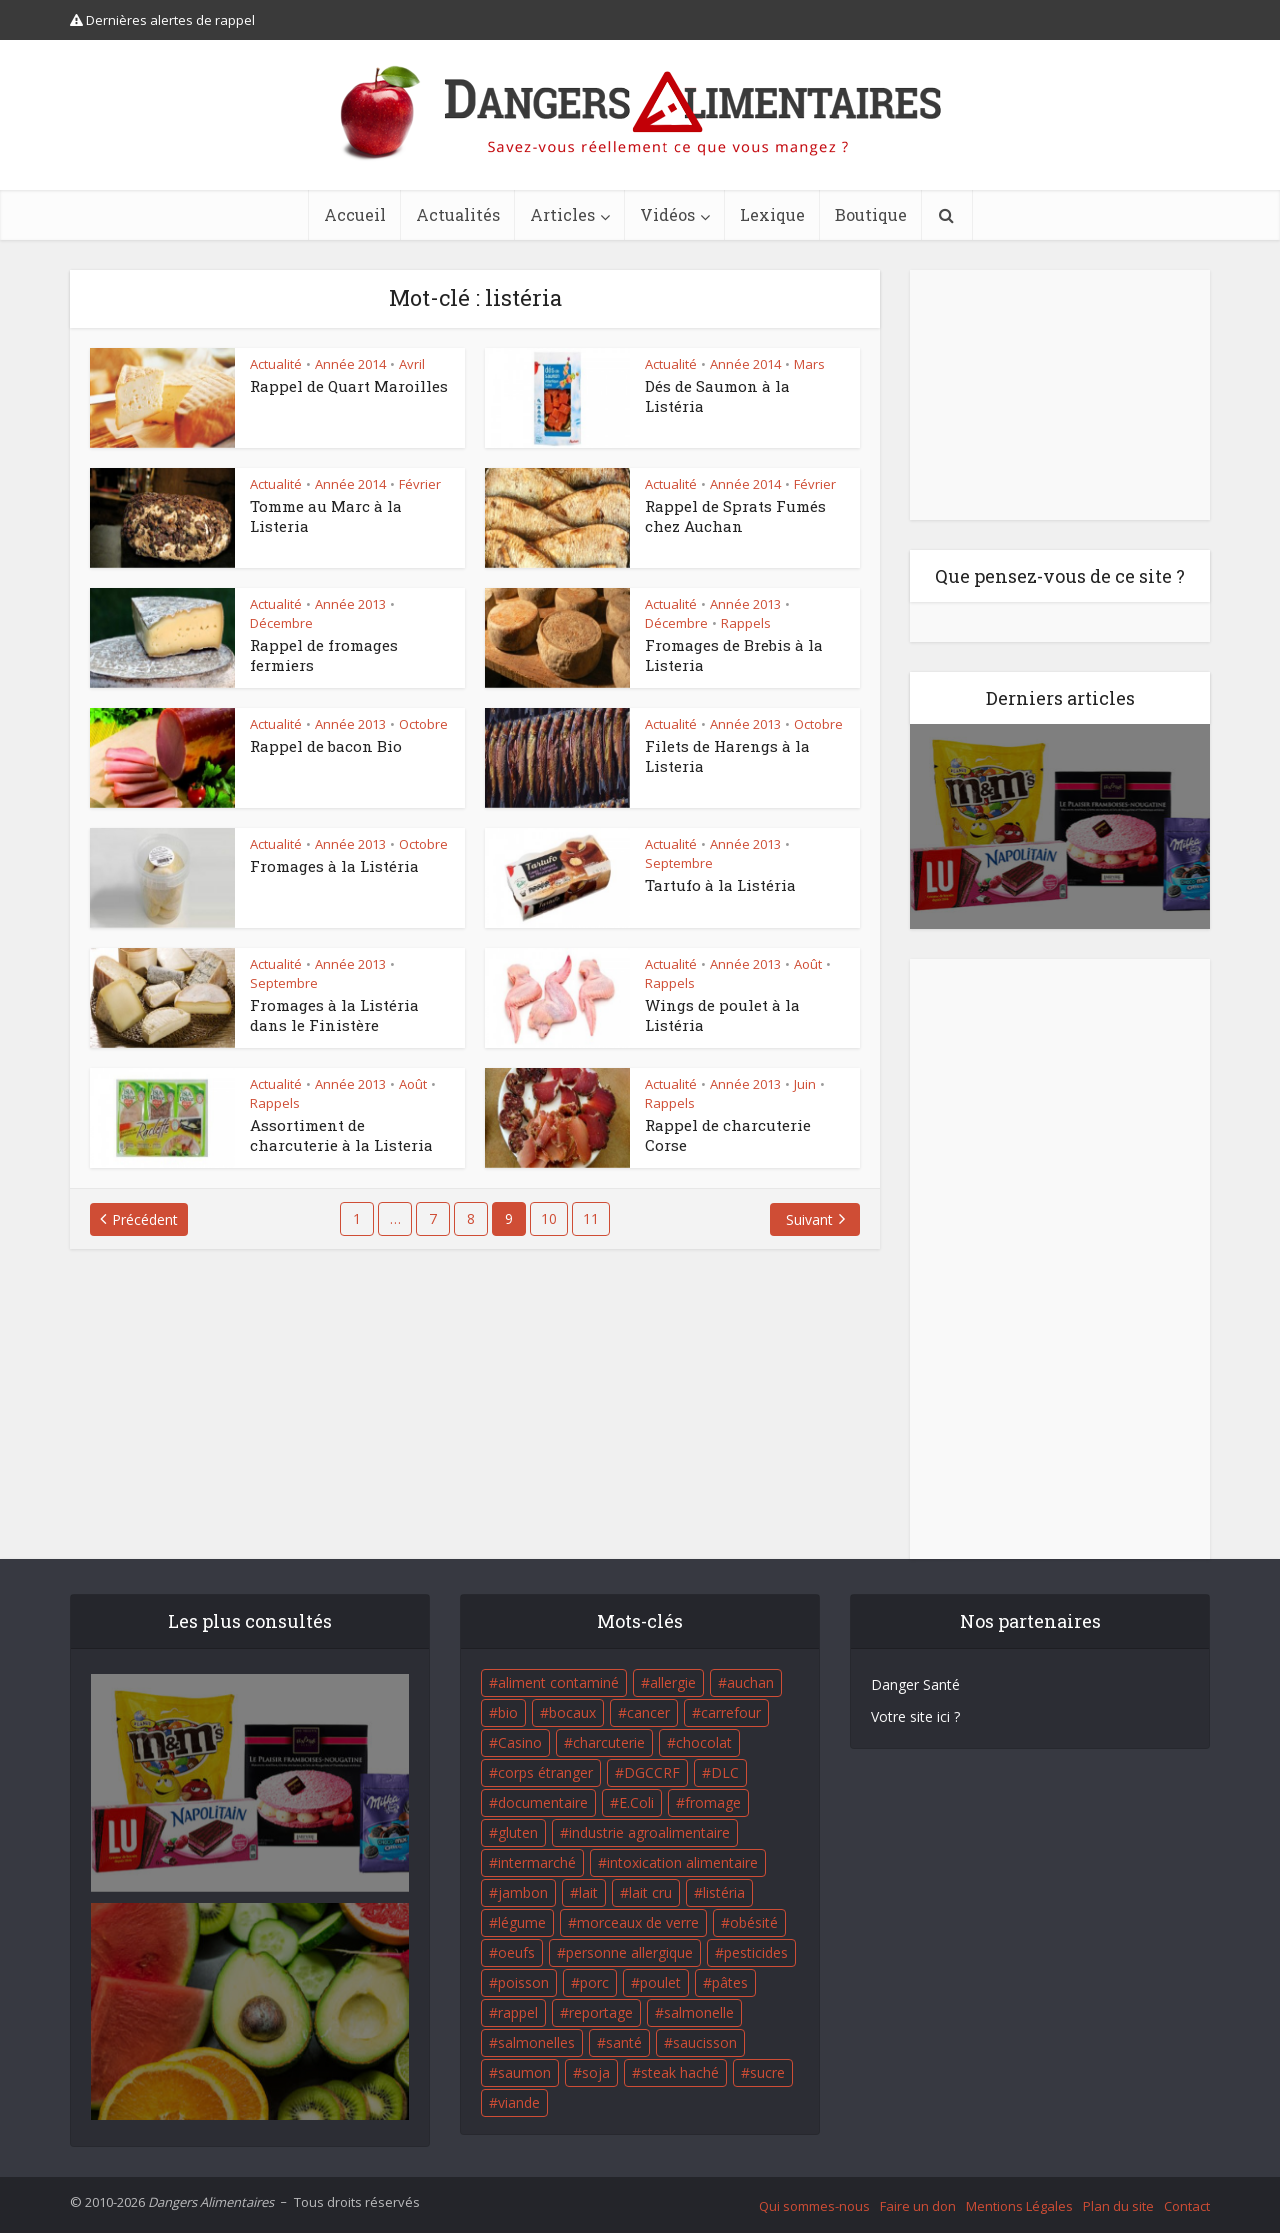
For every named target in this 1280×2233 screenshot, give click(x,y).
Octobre (423, 724)
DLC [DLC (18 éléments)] (725, 1772)
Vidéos (667, 214)
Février (420, 484)
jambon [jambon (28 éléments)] (523, 1892)
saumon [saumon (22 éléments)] (524, 2072)
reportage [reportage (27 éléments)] (601, 2012)
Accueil (355, 214)
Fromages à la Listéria (334, 866)
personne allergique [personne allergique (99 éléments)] (629, 1952)
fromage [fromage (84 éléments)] (713, 1802)
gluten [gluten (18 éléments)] (518, 1832)
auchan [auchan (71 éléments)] (750, 1682)
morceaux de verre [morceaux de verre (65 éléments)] (638, 1922)
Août (808, 964)
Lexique (772, 214)
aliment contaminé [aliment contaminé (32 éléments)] (558, 1682)
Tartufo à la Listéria (720, 885)
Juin (805, 1084)
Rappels (746, 623)
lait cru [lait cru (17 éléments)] (650, 1892)
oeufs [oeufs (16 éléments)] (516, 1952)
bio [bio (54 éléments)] (508, 1712)
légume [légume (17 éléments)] (522, 1922)
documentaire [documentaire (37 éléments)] (543, 1802)
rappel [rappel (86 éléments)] (518, 2012)
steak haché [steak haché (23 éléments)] (680, 2072)
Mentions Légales (1019, 2206)
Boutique (871, 214)
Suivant (809, 1219)
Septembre (679, 863)
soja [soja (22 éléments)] (596, 2072)
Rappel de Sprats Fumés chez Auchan (735, 516)
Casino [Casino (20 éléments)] (520, 1742)
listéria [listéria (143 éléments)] (724, 1892)
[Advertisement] (1060, 395)
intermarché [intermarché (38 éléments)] (537, 1862)
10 (549, 1218)
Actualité (276, 364)
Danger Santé (915, 1684)
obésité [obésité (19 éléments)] (754, 1922)
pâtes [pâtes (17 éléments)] (730, 1982)
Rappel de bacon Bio (326, 746)
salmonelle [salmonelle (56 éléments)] (699, 2012)
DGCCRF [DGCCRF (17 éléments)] (652, 1772)
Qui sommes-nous (814, 2206)
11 (591, 1218)
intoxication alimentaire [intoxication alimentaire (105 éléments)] (682, 1862)
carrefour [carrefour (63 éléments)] (731, 1712)
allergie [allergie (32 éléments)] (673, 1682)
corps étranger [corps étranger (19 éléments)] (545, 1772)
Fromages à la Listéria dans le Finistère (334, 1015)
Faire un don (918, 2206)
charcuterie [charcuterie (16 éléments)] (609, 1742)
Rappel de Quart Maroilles (349, 386)
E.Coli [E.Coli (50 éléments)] (636, 1802)
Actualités (458, 214)
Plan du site (1118, 2206)
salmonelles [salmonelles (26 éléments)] (536, 2042)
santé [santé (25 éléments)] (624, 2042)
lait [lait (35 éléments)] (588, 1892)
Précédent (145, 1219)
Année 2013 (350, 604)
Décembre (281, 623)
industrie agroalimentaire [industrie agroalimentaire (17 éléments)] (649, 1832)
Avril (412, 364)
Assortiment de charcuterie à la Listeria (341, 1135)
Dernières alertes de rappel (162, 20)
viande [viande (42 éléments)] (519, 2102)
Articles (562, 214)
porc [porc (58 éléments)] (594, 1982)
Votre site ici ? (915, 1716)
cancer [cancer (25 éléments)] (648, 1712)
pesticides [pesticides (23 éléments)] (756, 1952)
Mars (809, 364)
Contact (1187, 2206)
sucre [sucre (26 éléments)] (767, 2072)
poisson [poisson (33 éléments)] (523, 1982)
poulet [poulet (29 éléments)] (660, 1982)
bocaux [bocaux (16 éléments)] (572, 1712)
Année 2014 (350, 364)
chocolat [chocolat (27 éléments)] (704, 1742)
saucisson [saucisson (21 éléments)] (705, 2042)
